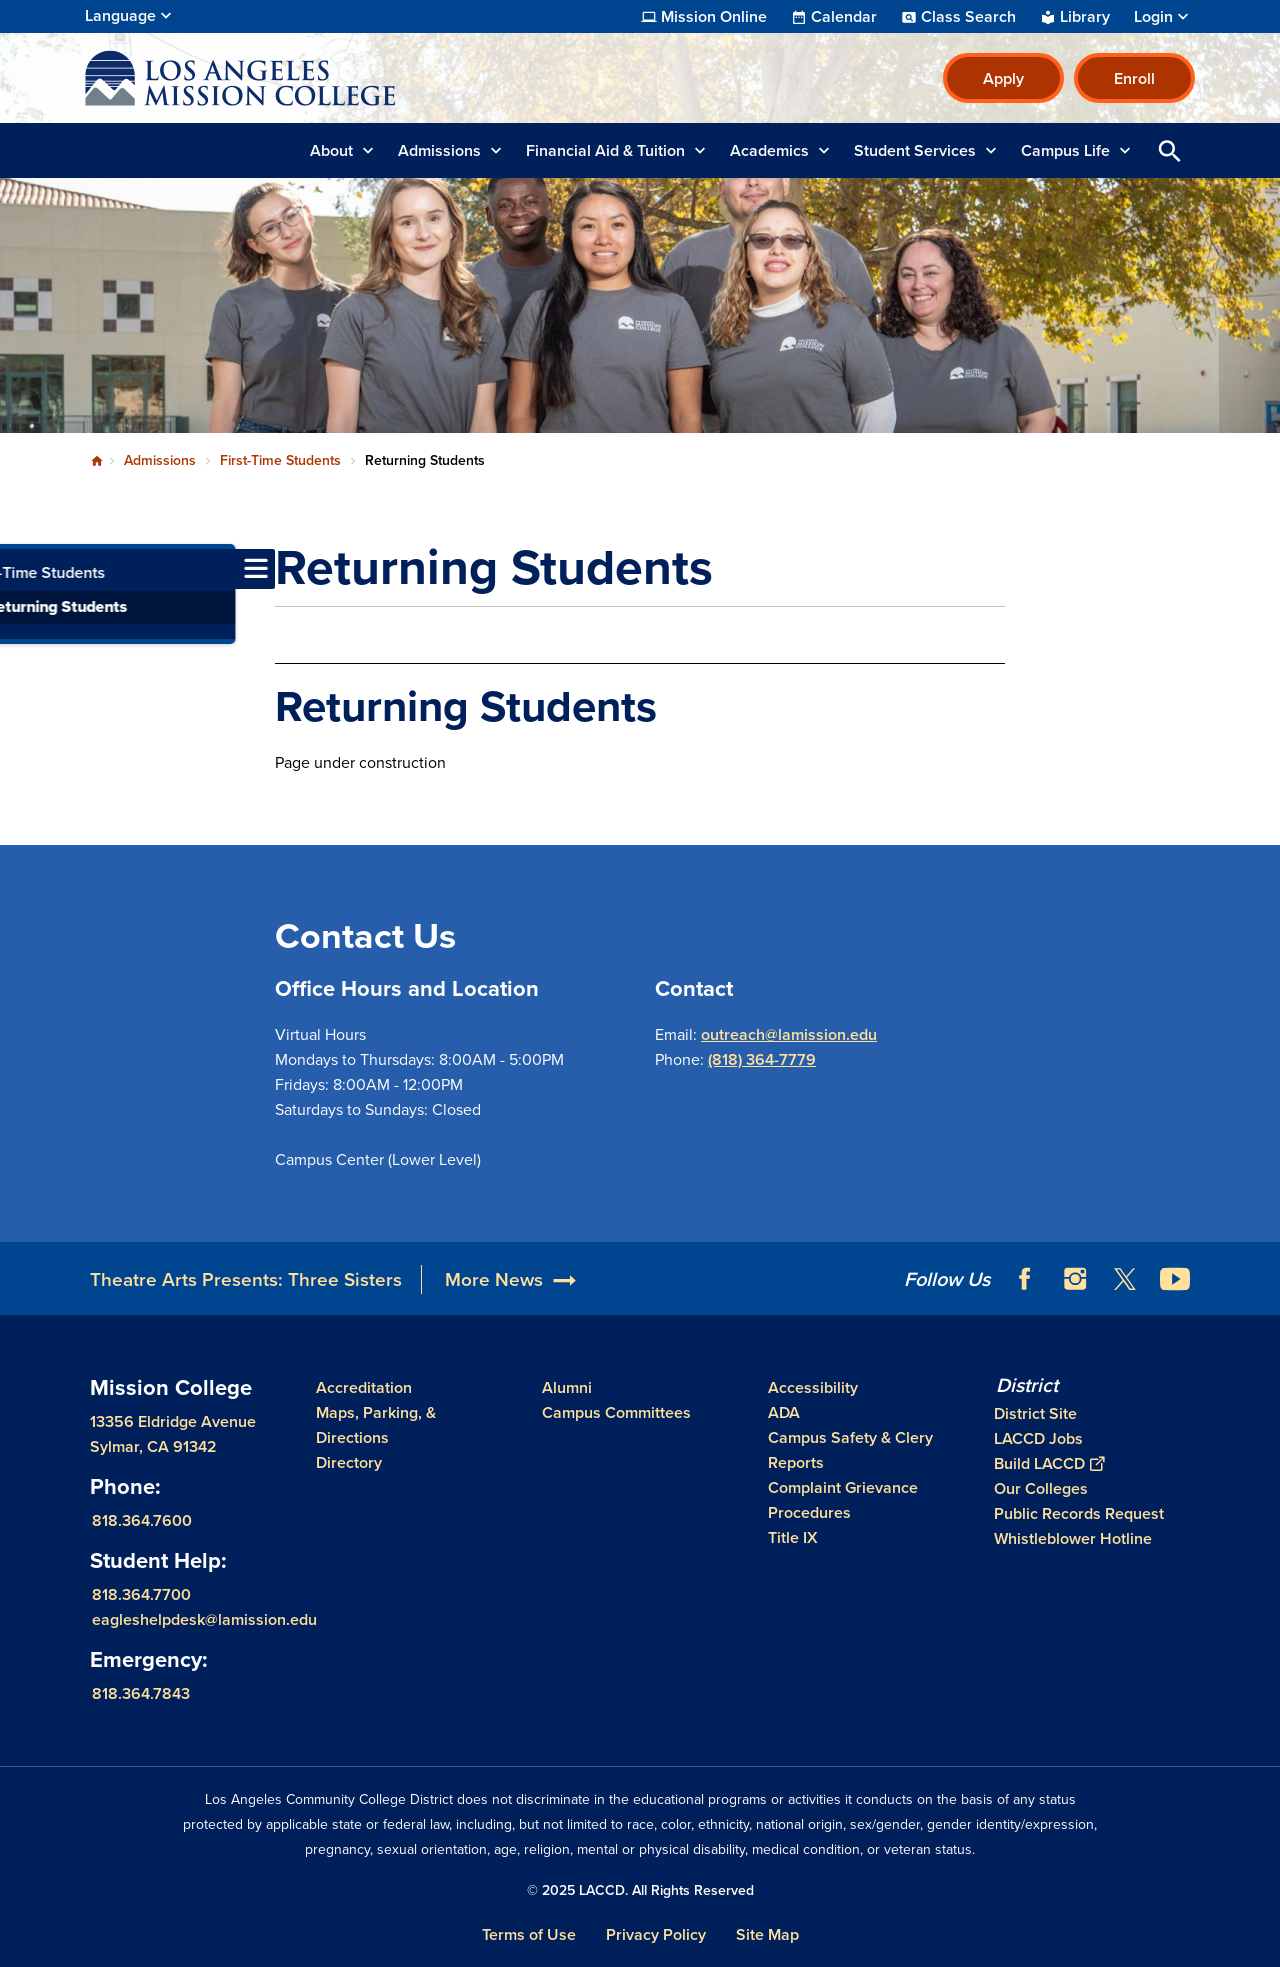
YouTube (1175, 1279)
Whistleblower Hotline (1073, 1538)
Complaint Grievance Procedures (843, 1500)
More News (494, 1279)
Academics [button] (769, 150)
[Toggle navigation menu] (20, 569)
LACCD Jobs (1038, 1438)
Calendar (844, 17)
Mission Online (714, 17)
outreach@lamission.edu (789, 1034)
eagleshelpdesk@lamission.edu (204, 1619)
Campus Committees (616, 1412)
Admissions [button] (439, 150)
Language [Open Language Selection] (120, 15)
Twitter (1125, 1279)
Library (1085, 17)
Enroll (1134, 78)
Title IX (793, 1537)
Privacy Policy (656, 1934)
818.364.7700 (141, 1594)
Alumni (567, 1387)
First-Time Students (280, 460)
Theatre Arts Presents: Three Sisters (246, 1279)
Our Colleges (1041, 1488)
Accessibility (813, 1387)
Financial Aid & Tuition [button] (605, 150)
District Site (1035, 1413)
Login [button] (1153, 17)
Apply (1003, 78)
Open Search (1170, 150)
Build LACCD (1049, 1463)
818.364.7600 (142, 1520)
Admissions (160, 460)
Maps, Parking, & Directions (376, 1425)
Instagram (1075, 1279)
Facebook (1025, 1279)
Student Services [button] (915, 150)
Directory (349, 1462)
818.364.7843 (141, 1693)
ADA (784, 1412)
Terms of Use (529, 1934)
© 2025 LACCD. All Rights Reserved (640, 1890)
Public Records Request (1079, 1513)
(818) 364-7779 (762, 1059)
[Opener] (1260, 1272)
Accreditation (364, 1387)
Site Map (767, 1934)
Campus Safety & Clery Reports (850, 1450)
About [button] (331, 150)
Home (97, 461)
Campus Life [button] (1065, 150)
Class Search (968, 17)
